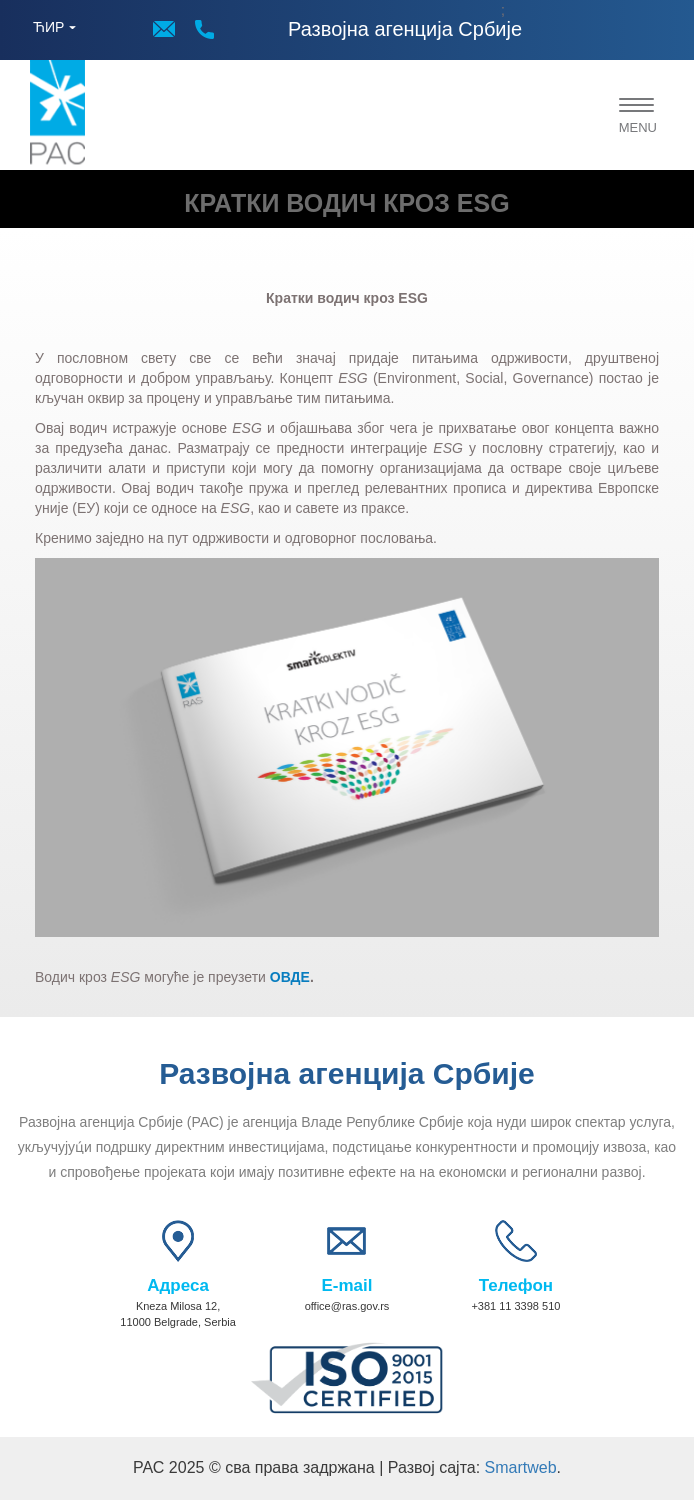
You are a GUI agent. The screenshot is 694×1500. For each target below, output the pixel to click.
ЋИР (48, 27)
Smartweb (521, 1467)
